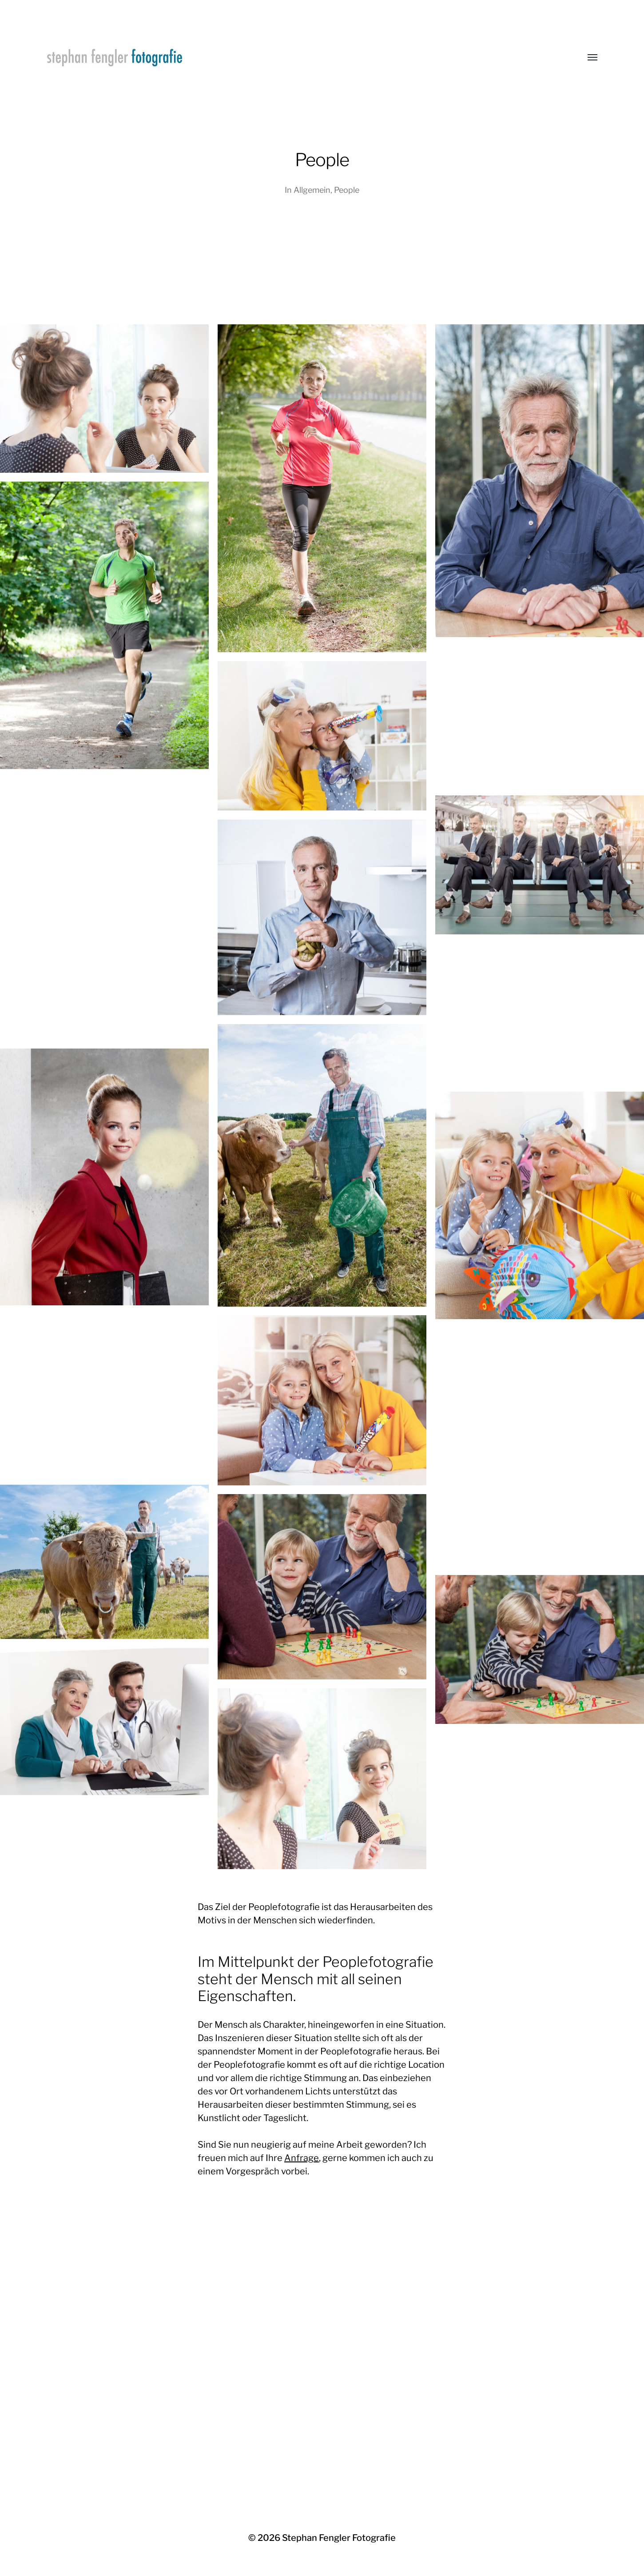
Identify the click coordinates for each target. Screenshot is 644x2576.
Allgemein (312, 190)
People (346, 190)
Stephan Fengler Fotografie (339, 2537)
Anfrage (301, 2158)
